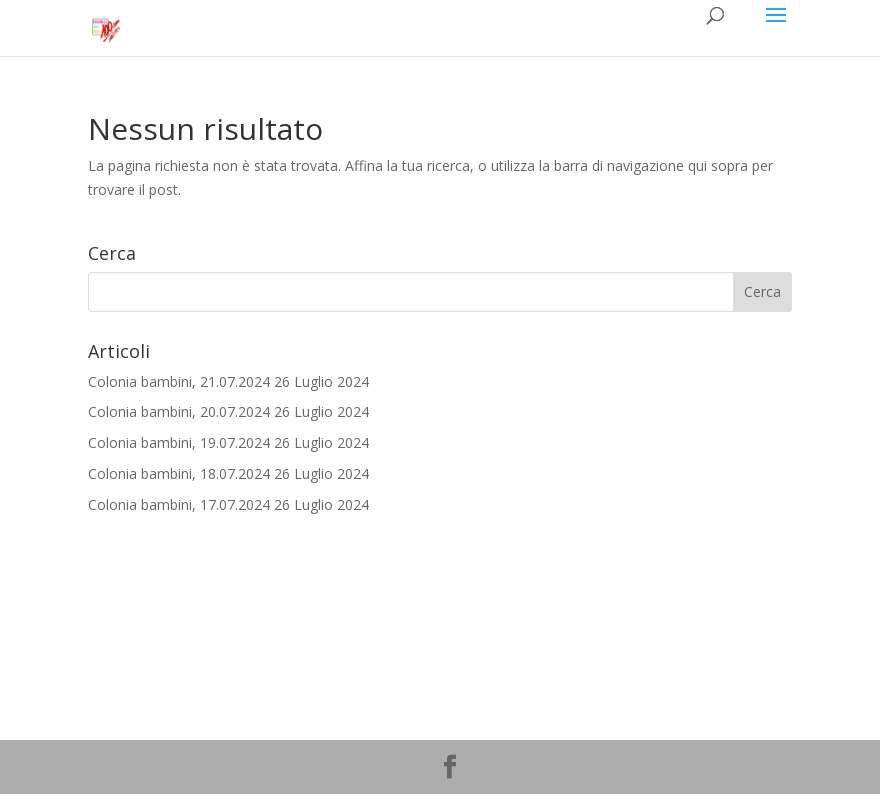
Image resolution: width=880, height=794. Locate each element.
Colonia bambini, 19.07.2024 (179, 442)
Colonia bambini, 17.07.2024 (179, 504)
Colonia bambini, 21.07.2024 (179, 381)
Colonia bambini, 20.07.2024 (179, 411)
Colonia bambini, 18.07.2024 (179, 473)
